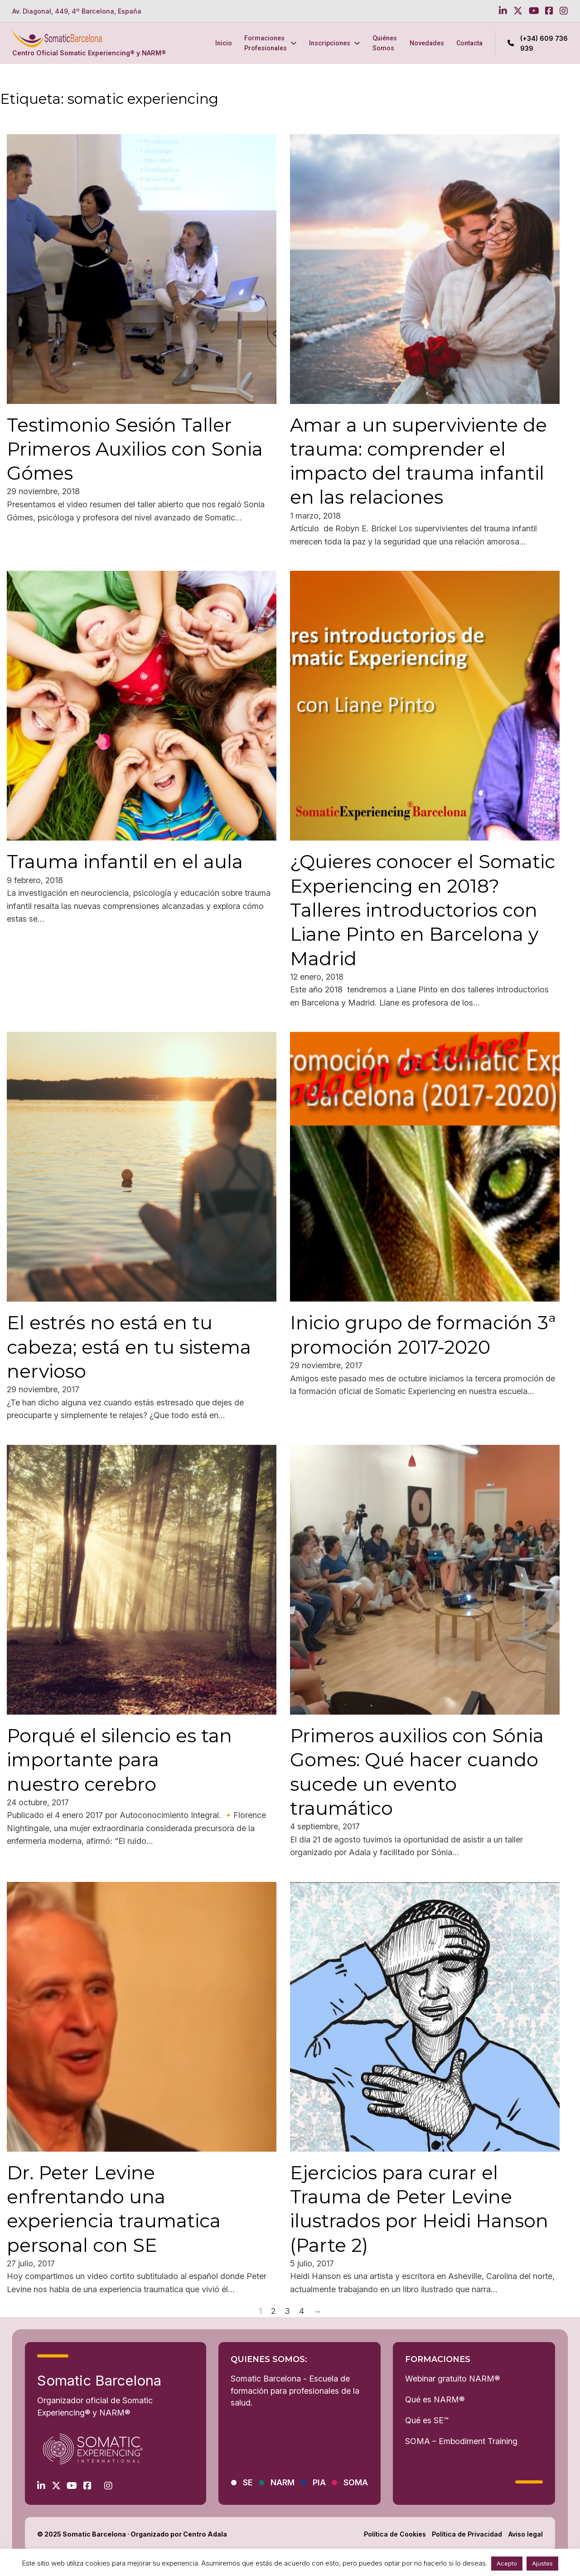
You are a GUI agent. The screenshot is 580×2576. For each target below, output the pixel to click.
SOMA (355, 2482)
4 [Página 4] (301, 2311)
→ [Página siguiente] (317, 2311)
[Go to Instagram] (564, 10)
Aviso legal (525, 2534)
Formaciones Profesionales (265, 42)
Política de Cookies (395, 2534)
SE (248, 2482)
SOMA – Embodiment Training (461, 2441)
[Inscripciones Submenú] (357, 43)
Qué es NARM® (434, 2399)
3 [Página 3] (287, 2311)
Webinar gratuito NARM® (452, 2378)
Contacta (469, 43)
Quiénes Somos (384, 42)
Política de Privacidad (467, 2534)
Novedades (427, 43)
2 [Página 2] (273, 2311)
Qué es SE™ (427, 2420)
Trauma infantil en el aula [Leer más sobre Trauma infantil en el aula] (125, 861)
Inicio (223, 43)
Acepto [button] (507, 2563)
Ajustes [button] (542, 2563)
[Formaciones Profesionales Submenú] (293, 43)
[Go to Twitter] (517, 10)
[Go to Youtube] (534, 10)
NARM (283, 2482)
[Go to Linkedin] (503, 10)
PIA (319, 2482)
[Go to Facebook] (549, 10)
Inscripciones (329, 43)
